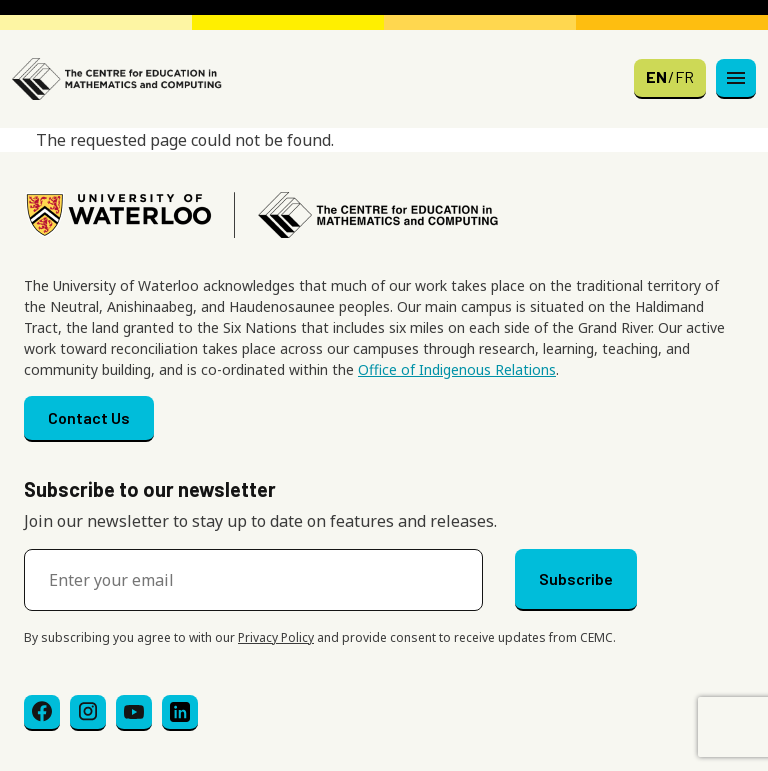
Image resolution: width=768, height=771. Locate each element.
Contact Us (89, 417)
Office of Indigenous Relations (457, 369)
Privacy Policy (276, 637)
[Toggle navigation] (736, 79)
